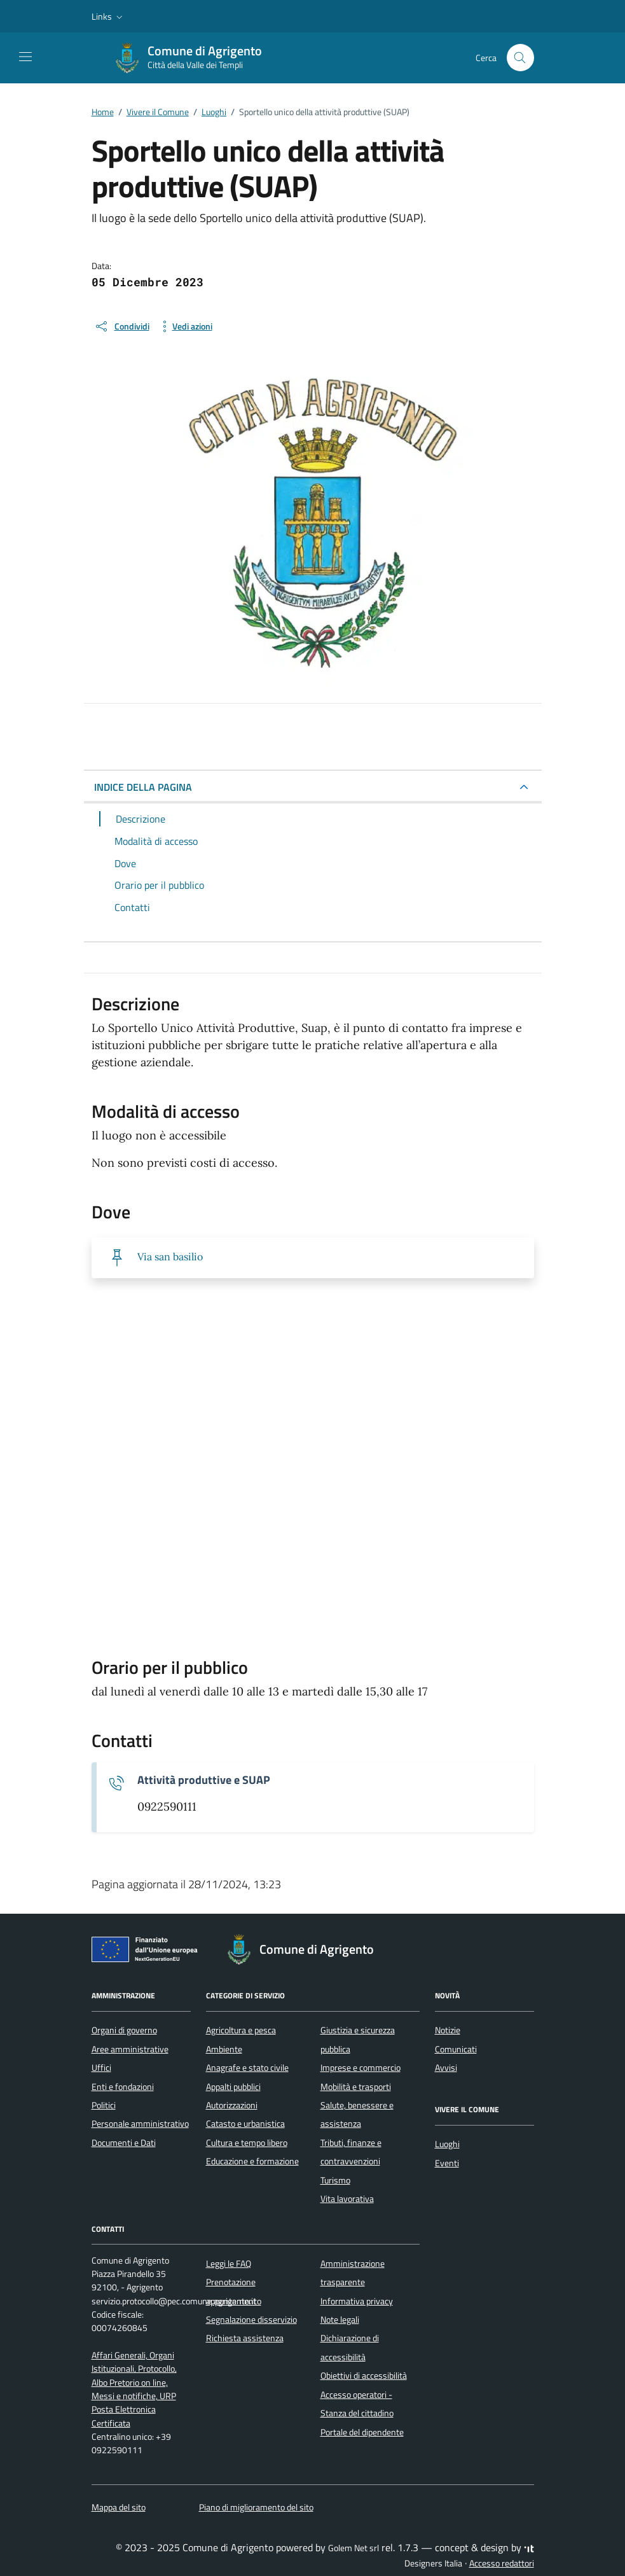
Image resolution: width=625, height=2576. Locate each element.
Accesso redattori (501, 2563)
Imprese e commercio (360, 2068)
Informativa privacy (356, 2301)
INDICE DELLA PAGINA (143, 787)
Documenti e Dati (124, 2143)
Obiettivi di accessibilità (363, 2376)
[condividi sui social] (122, 326)
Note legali (339, 2320)
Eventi (447, 2163)
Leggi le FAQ (228, 2264)
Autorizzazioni (232, 2105)
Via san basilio (170, 1256)
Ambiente (224, 2049)
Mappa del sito (119, 2507)
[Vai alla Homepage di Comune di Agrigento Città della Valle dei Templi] (194, 58)
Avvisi (446, 2068)
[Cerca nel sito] (520, 57)
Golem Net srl (353, 2548)
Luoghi (447, 2144)
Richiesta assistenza (245, 2338)
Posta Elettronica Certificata (124, 2416)
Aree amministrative (130, 2049)
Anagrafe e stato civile (247, 2068)
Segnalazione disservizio (251, 2320)
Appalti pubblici (233, 2087)
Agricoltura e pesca (241, 2030)
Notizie (447, 2030)
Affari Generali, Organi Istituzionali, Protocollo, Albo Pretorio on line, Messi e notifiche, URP (134, 2375)
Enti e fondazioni (123, 2087)
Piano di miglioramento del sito (256, 2507)
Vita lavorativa (347, 2199)
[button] (108, 16)
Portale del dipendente (362, 2432)
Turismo (335, 2180)
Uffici (101, 2068)
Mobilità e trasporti (355, 2087)
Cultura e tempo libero (246, 2143)
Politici (104, 2105)
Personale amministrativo (140, 2124)
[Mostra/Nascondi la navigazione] (25, 56)
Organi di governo (124, 2030)
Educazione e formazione (252, 2161)
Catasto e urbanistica (245, 2124)
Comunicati (456, 2049)
